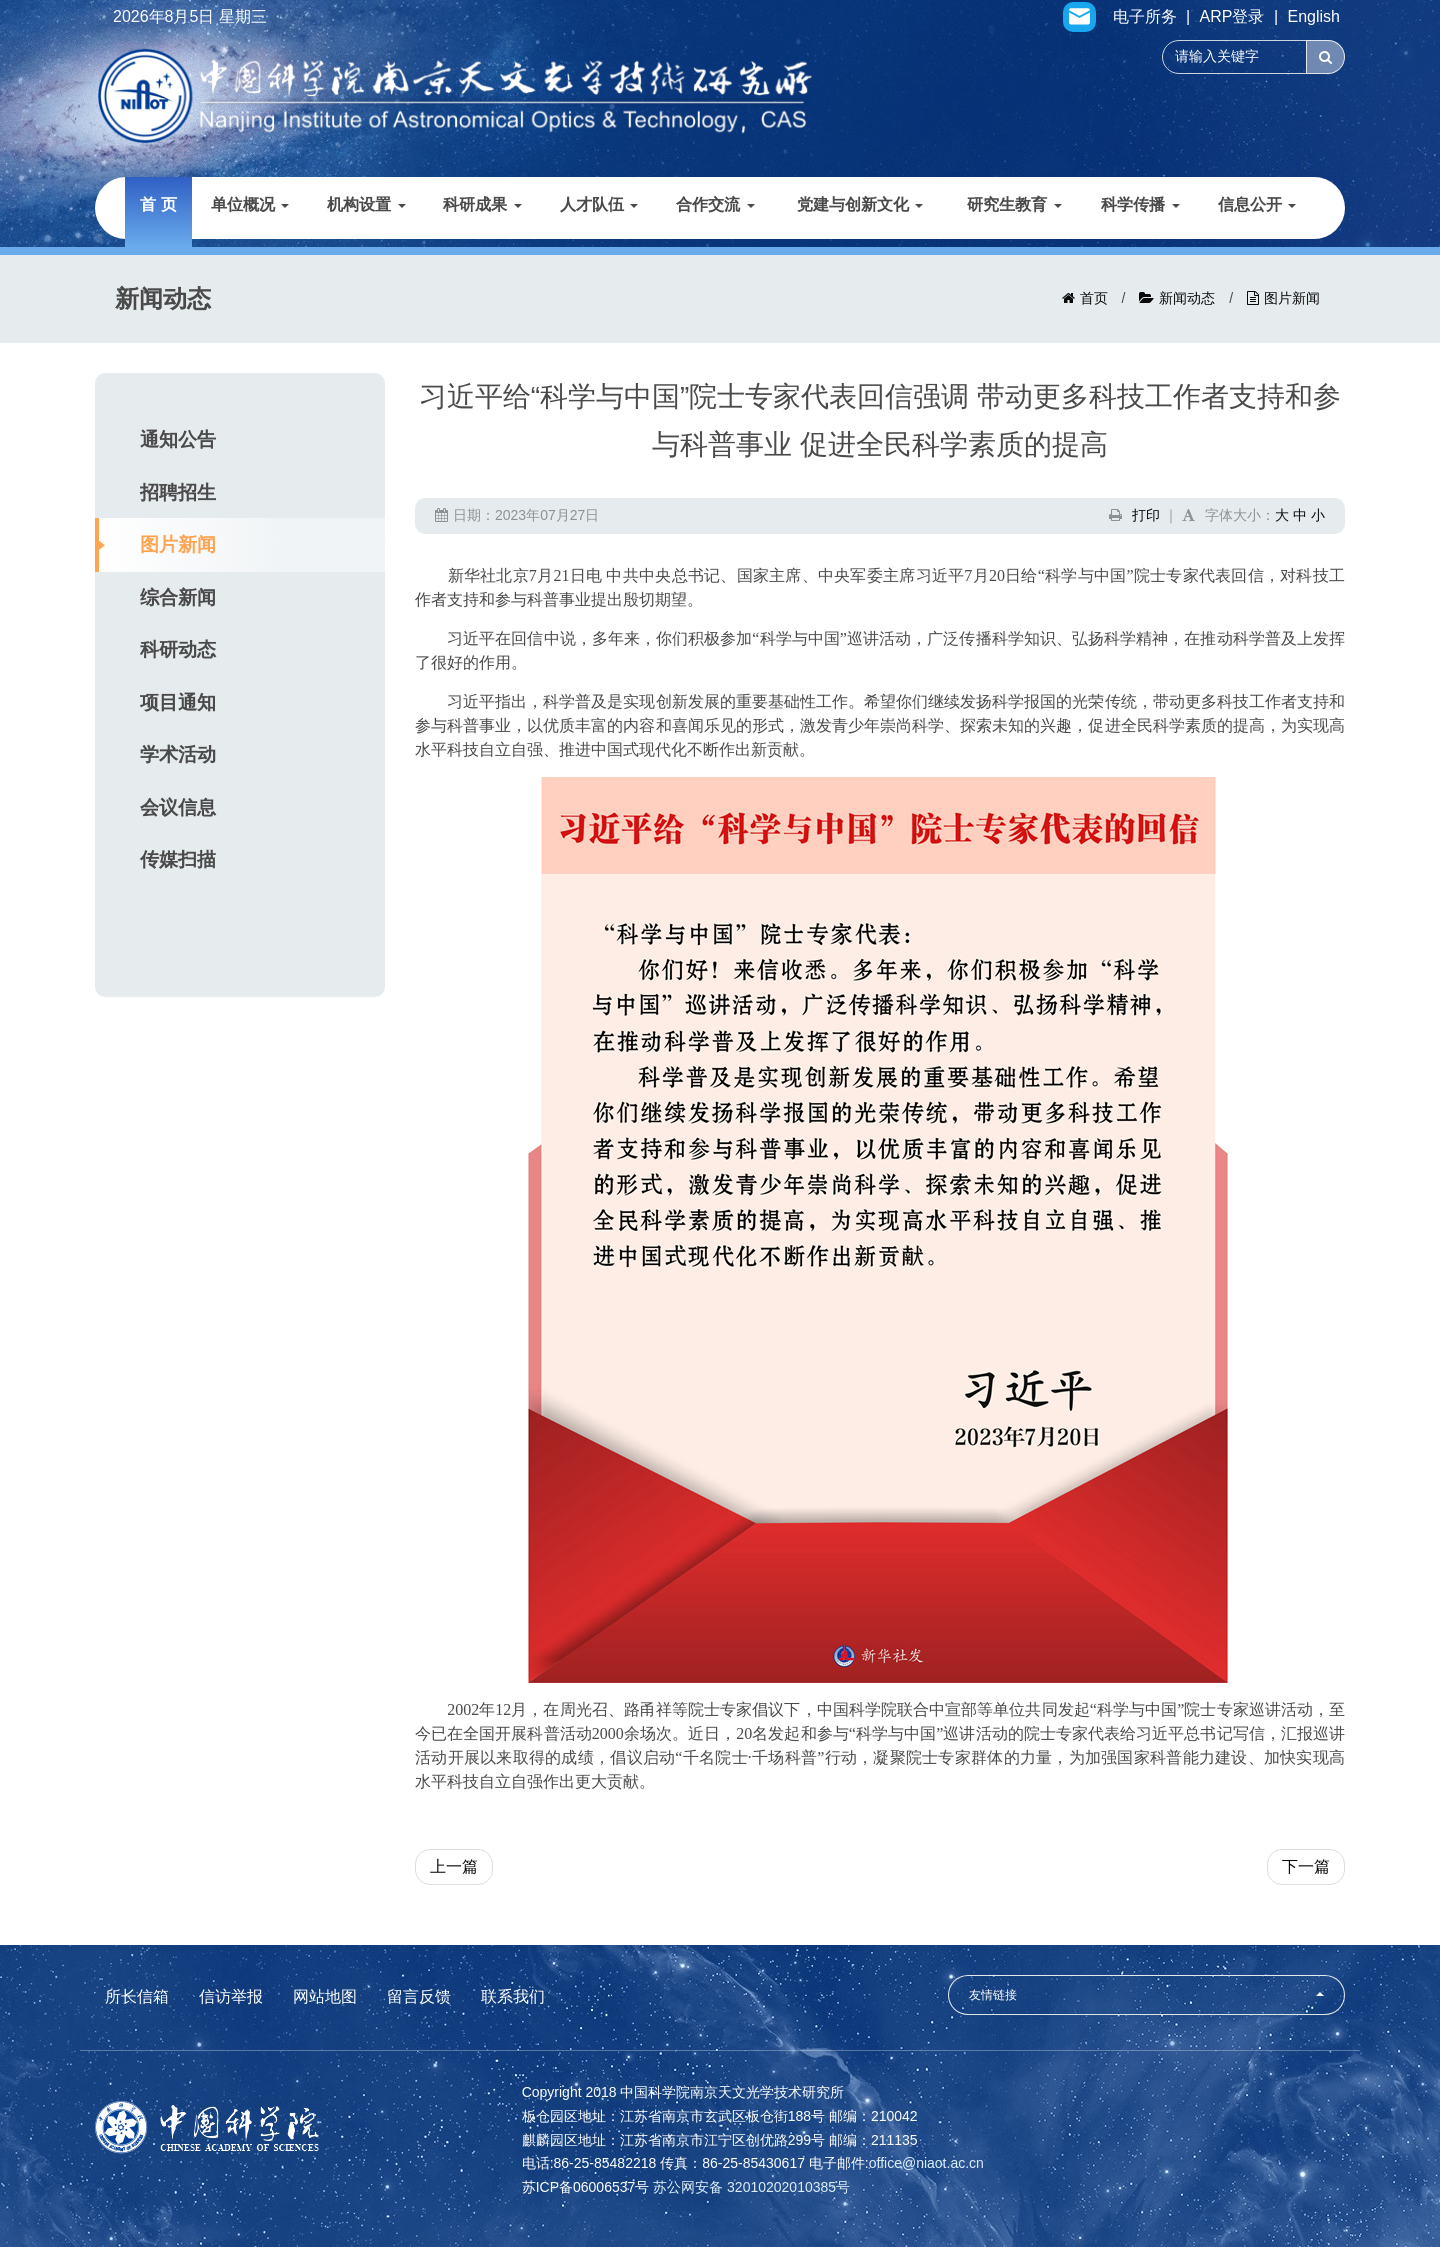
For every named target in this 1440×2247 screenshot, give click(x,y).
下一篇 (1306, 1866)
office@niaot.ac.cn (926, 2163)
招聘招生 (178, 492)
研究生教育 (1014, 204)
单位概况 (250, 204)
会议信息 (178, 807)
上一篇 (454, 1866)
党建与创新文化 (860, 204)
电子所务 (1145, 17)
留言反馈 (419, 1996)
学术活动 (178, 754)
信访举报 (231, 1996)
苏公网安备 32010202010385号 (751, 2187)
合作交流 (715, 204)
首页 (1094, 298)
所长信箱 (137, 1996)
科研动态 (178, 649)
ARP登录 (1232, 17)
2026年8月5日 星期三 (190, 17)
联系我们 (513, 1996)
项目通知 (178, 702)
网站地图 (325, 1996)
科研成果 (482, 204)
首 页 (158, 204)
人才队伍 (599, 204)
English (1314, 17)
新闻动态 (1187, 298)
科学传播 (1140, 204)
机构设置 (366, 204)
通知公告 (178, 439)
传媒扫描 (178, 859)
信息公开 (1257, 204)
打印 (1146, 515)
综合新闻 (178, 597)
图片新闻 (1292, 298)
